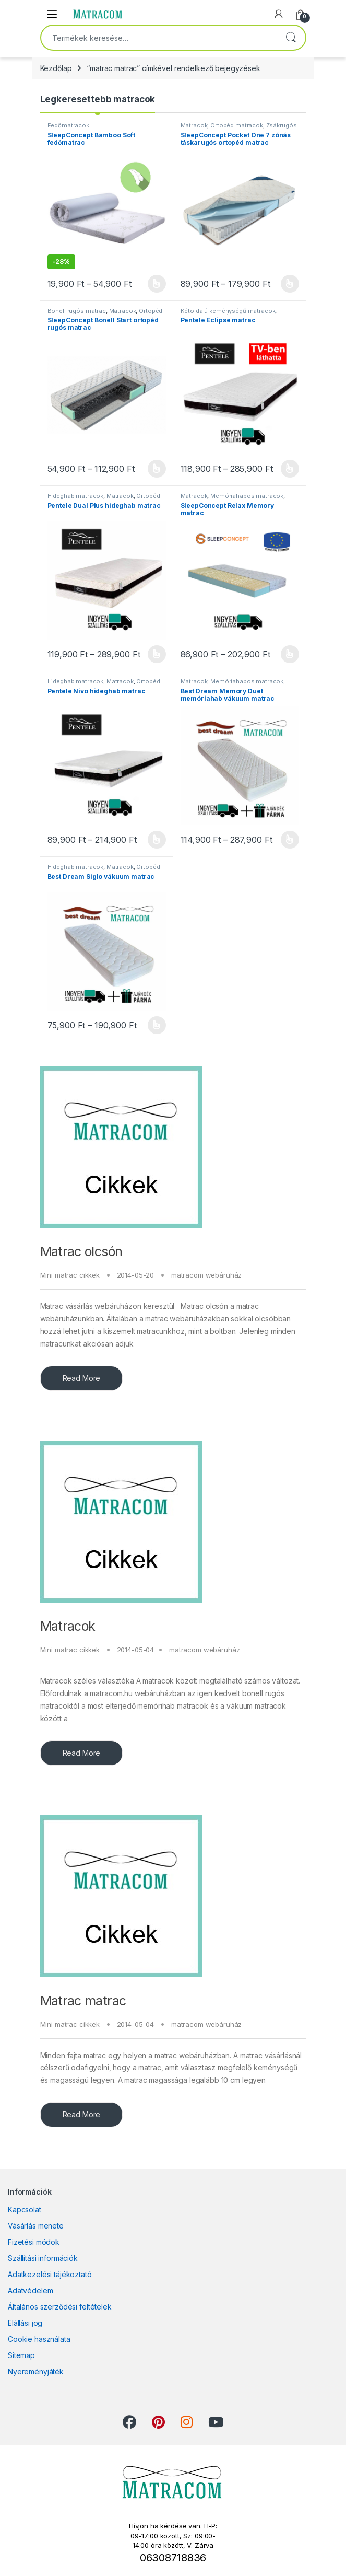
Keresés (290, 38)
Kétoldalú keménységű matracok (228, 311)
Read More (82, 1378)
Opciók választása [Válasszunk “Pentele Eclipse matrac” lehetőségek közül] (290, 469)
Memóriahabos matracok (246, 496)
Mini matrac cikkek (70, 1275)
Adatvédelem (30, 2290)
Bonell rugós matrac (76, 311)
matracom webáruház (206, 1275)
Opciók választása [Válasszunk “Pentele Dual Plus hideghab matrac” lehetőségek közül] (157, 654)
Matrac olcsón (81, 1251)
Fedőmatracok (68, 125)
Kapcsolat (24, 2209)
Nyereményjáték (36, 2371)
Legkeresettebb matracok (98, 99)
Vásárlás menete (36, 2225)
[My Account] (278, 14)
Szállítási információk (43, 2258)
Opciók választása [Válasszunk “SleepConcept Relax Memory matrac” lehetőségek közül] (290, 654)
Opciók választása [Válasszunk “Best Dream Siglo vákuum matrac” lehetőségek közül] (157, 1025)
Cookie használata (39, 2339)
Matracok (68, 1626)
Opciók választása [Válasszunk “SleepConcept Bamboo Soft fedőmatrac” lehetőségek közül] (157, 284)
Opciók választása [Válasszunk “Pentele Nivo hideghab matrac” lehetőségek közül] (157, 840)
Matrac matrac (83, 2001)
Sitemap (21, 2355)
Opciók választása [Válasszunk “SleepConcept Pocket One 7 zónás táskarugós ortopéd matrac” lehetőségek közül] (290, 284)
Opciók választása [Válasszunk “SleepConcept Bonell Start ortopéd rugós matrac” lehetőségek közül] (157, 469)
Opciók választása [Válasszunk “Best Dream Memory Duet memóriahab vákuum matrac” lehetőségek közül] (290, 840)
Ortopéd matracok (236, 125)
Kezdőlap (56, 68)
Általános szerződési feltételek (60, 2306)
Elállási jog (25, 2322)
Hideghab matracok (75, 496)
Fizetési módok (33, 2241)
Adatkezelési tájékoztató (50, 2274)
